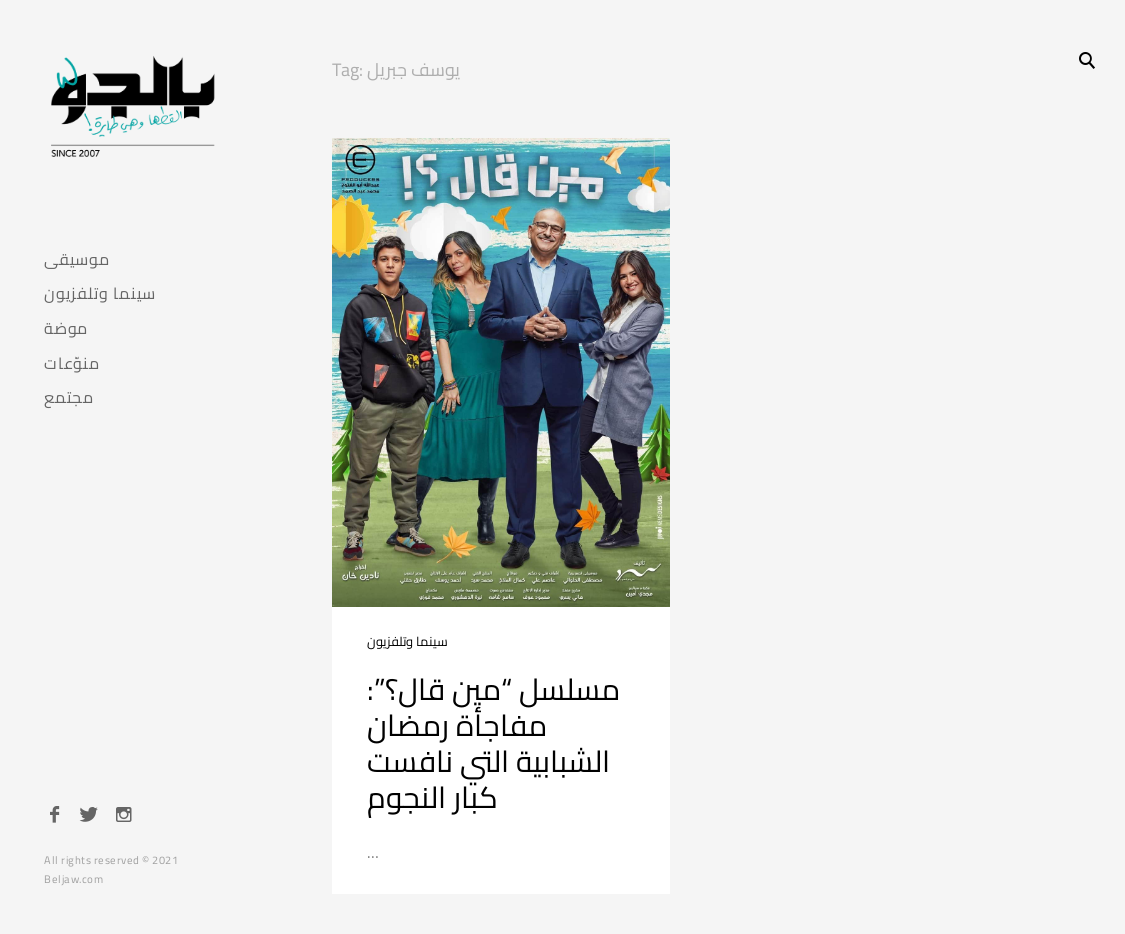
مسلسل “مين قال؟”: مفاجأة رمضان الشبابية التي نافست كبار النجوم (493, 743)
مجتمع (69, 397)
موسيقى (77, 259)
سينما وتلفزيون (100, 293)
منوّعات (72, 363)
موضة (66, 328)
